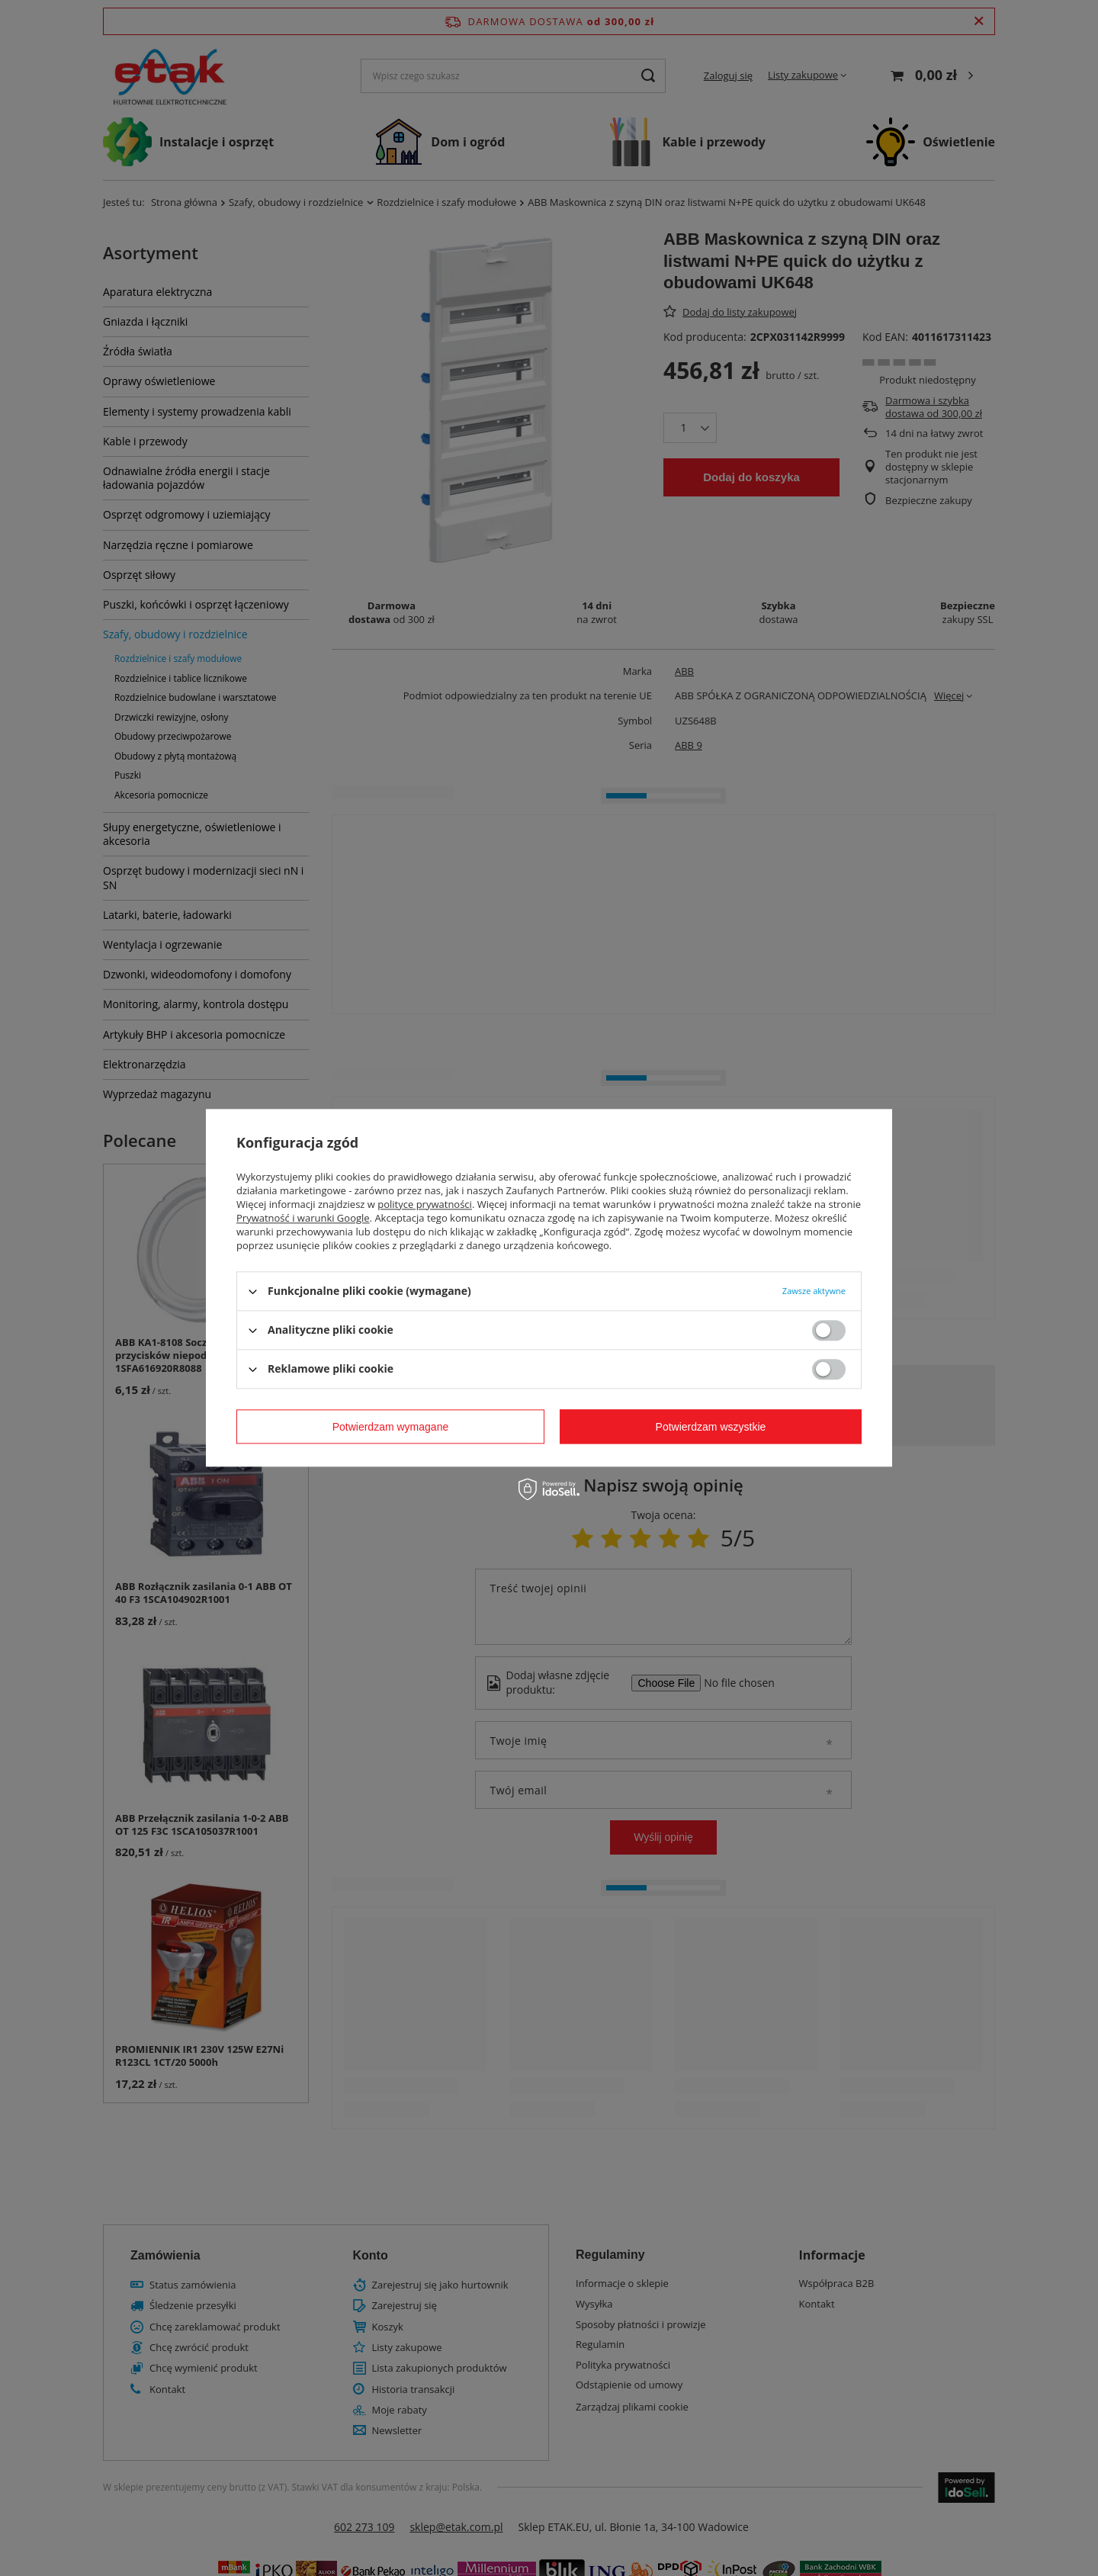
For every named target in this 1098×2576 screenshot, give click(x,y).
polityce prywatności (424, 1204)
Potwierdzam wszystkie (711, 1427)
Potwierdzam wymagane (390, 1427)
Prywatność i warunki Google (303, 1218)
